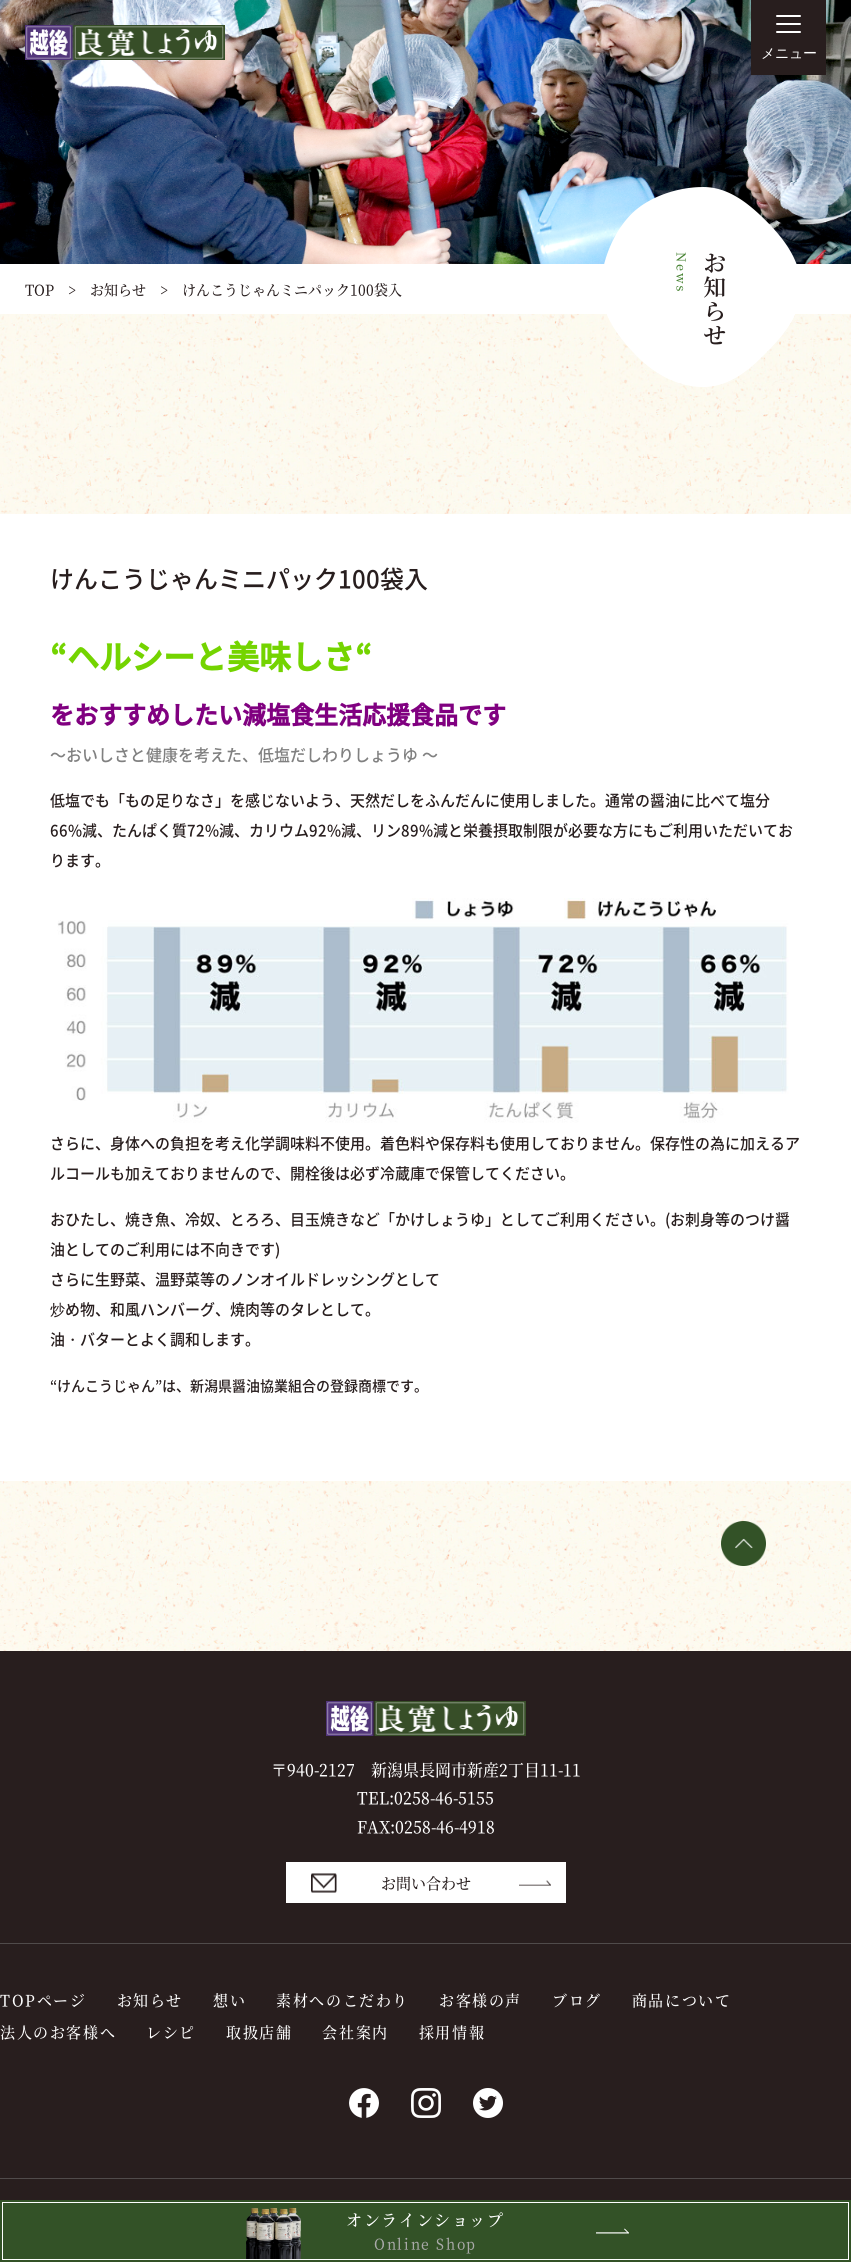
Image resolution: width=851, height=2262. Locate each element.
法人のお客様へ (58, 2031)
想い (229, 1999)
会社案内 (355, 2031)
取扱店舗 (259, 2031)
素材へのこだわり (342, 1999)
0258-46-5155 (444, 1797)
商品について (682, 1999)
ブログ (577, 1999)
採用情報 (452, 2031)
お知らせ (118, 289)
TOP (39, 289)
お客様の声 (480, 1999)
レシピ (171, 2031)
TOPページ (43, 1999)
